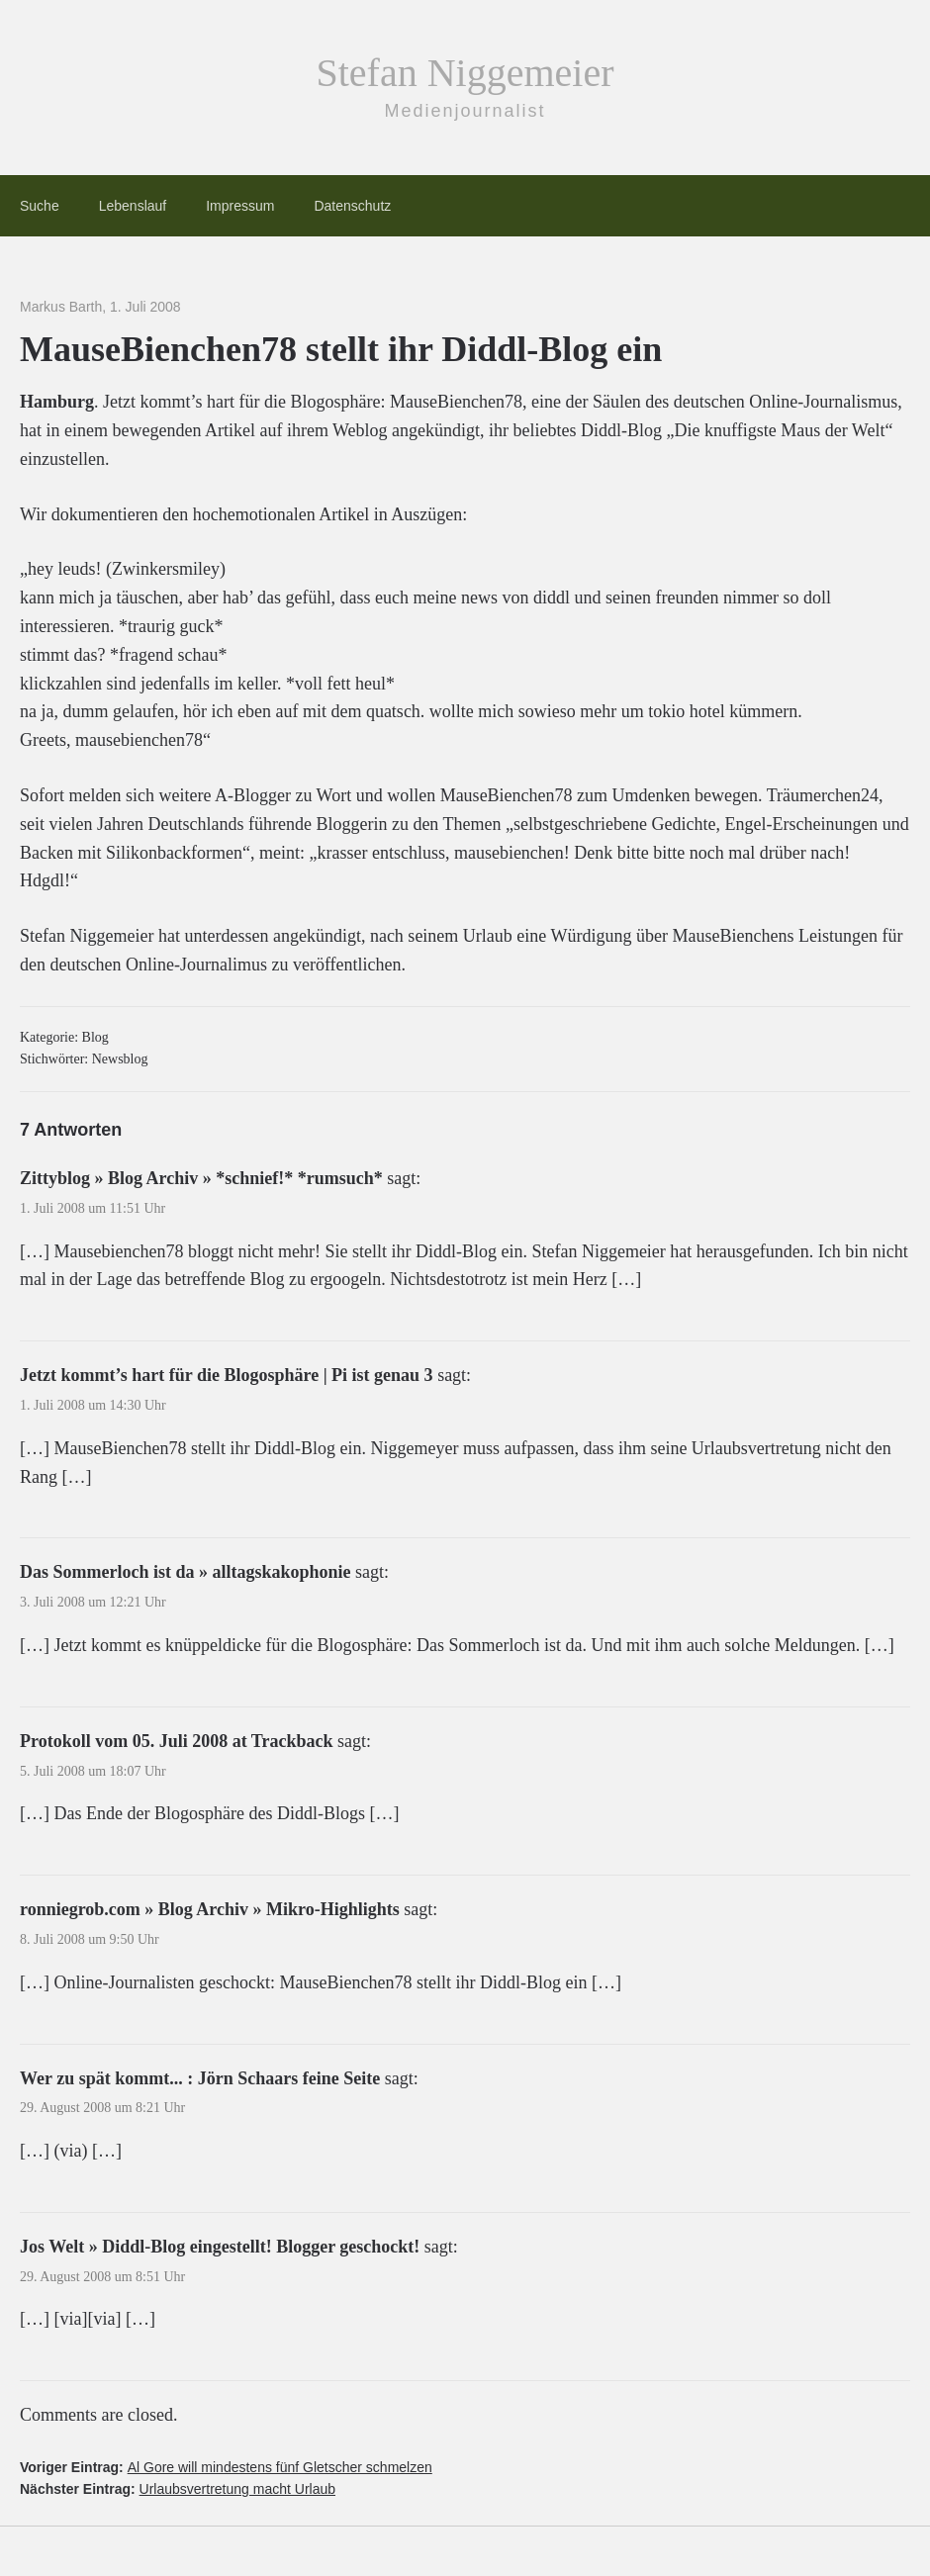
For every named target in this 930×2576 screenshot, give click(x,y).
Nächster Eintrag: (177, 2489)
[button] (43, 2532)
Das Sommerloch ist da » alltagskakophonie (185, 1572)
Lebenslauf (133, 206)
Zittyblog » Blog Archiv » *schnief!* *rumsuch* (201, 1178)
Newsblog (120, 1059)
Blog (95, 1037)
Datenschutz (352, 206)
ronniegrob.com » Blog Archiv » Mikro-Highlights (210, 1909)
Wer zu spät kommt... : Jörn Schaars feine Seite (200, 2078)
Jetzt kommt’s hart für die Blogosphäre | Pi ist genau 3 (226, 1375)
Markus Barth (61, 307)
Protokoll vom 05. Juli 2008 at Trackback (176, 1741)
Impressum (240, 206)
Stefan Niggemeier (465, 72)
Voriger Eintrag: (226, 2467)
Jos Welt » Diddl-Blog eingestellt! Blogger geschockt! (219, 2246)
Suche (39, 206)
